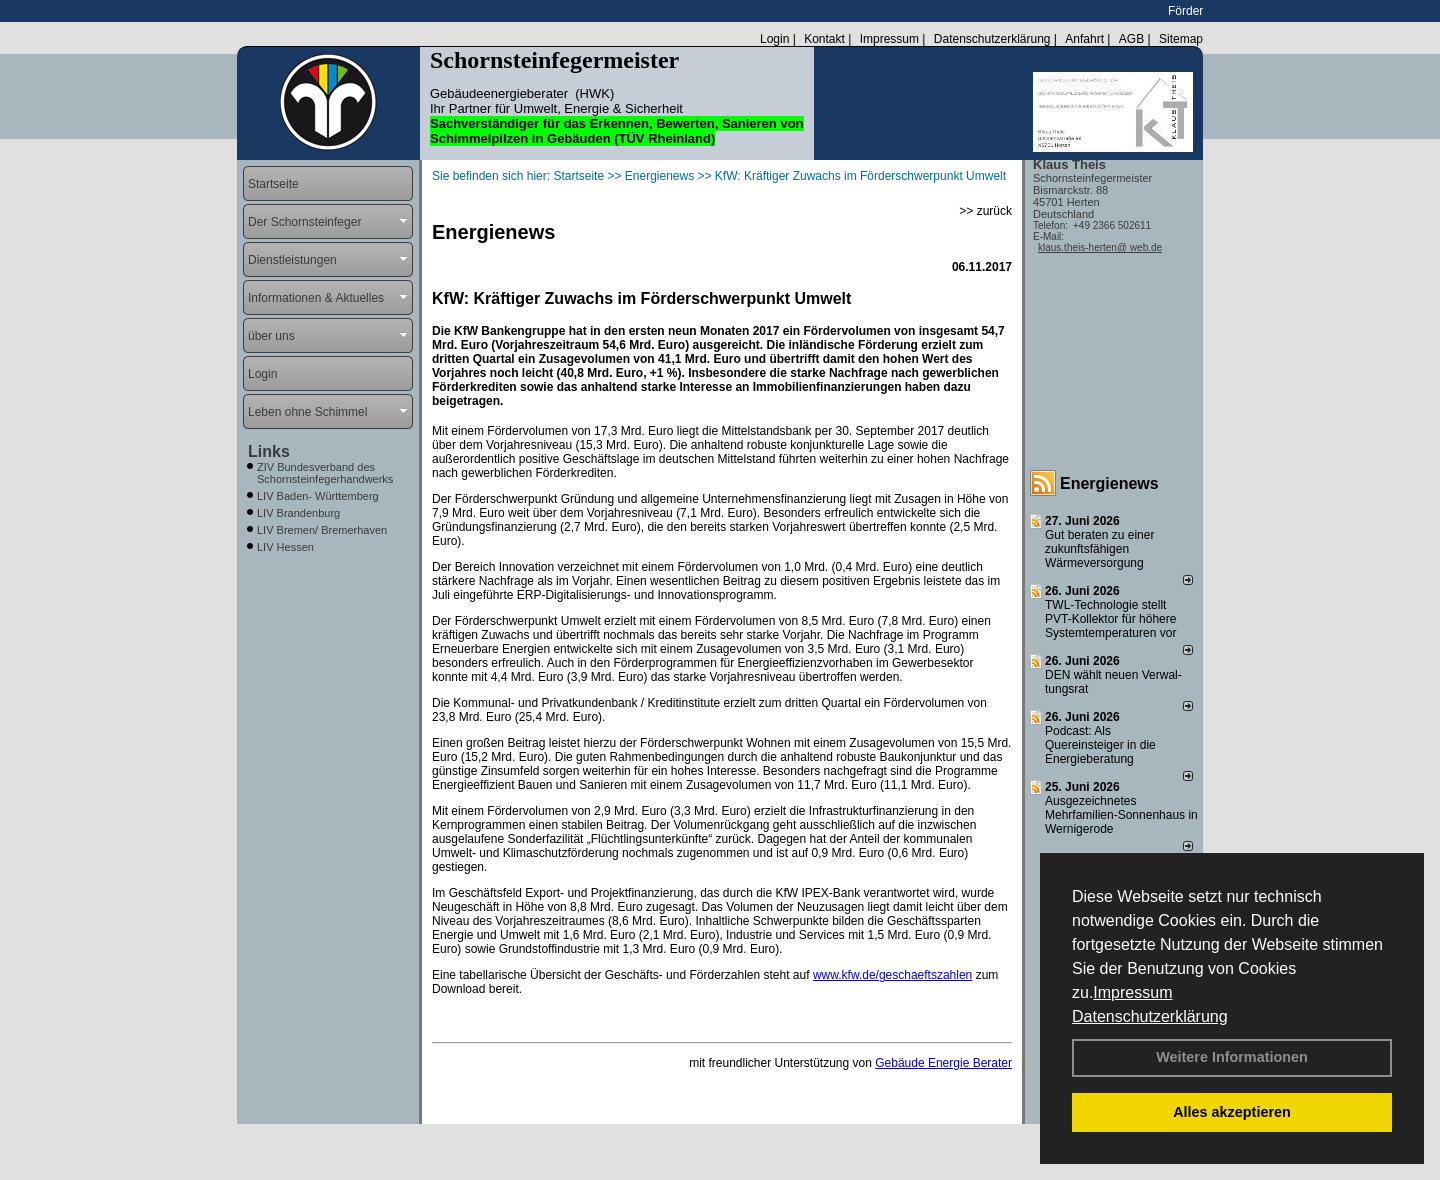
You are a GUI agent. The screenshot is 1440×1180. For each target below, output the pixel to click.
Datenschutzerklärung (1150, 1016)
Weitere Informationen (1232, 1057)
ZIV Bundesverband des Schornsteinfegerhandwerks (325, 473)
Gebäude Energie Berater (943, 1063)
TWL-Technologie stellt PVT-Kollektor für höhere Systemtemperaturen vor (1110, 619)
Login (774, 39)
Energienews (1109, 483)
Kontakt (824, 39)
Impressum (1132, 992)
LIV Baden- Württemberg (318, 496)
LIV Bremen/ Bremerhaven (322, 530)
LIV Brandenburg (298, 513)
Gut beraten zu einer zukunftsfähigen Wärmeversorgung (1099, 549)
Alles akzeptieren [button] (1232, 1112)
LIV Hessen (285, 547)
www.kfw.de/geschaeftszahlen (892, 975)
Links (269, 451)
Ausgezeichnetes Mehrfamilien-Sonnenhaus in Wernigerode (1121, 815)
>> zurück (985, 211)
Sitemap (1181, 39)
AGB (1131, 39)
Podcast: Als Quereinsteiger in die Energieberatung (1100, 745)
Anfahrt (1084, 39)
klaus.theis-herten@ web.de (1100, 247)
